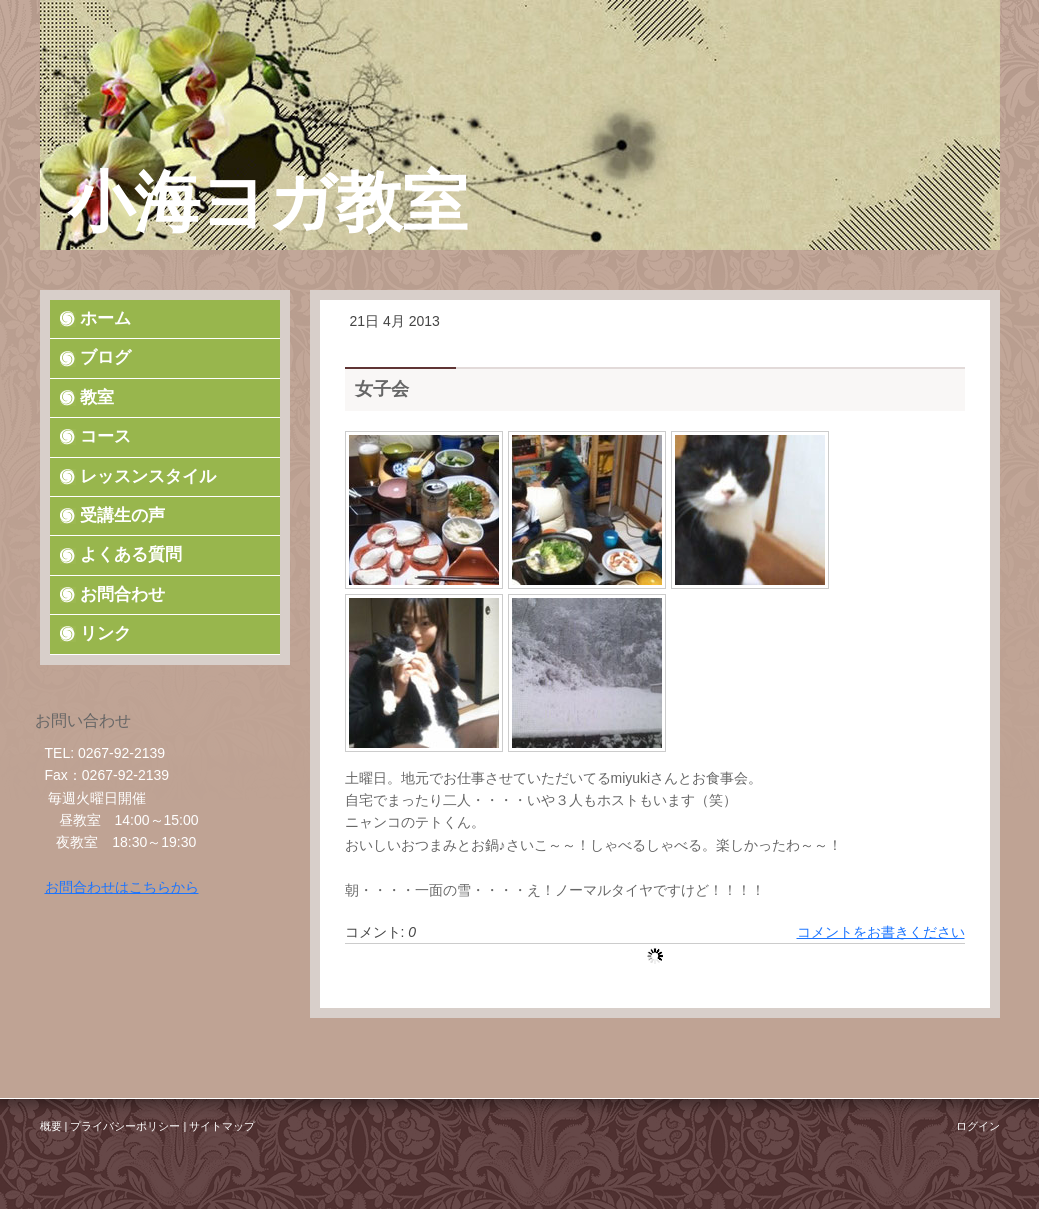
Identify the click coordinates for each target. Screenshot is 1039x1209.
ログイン (978, 1126)
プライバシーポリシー (125, 1126)
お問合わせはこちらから (122, 887)
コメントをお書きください (881, 932)
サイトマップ (222, 1126)
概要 (51, 1126)
